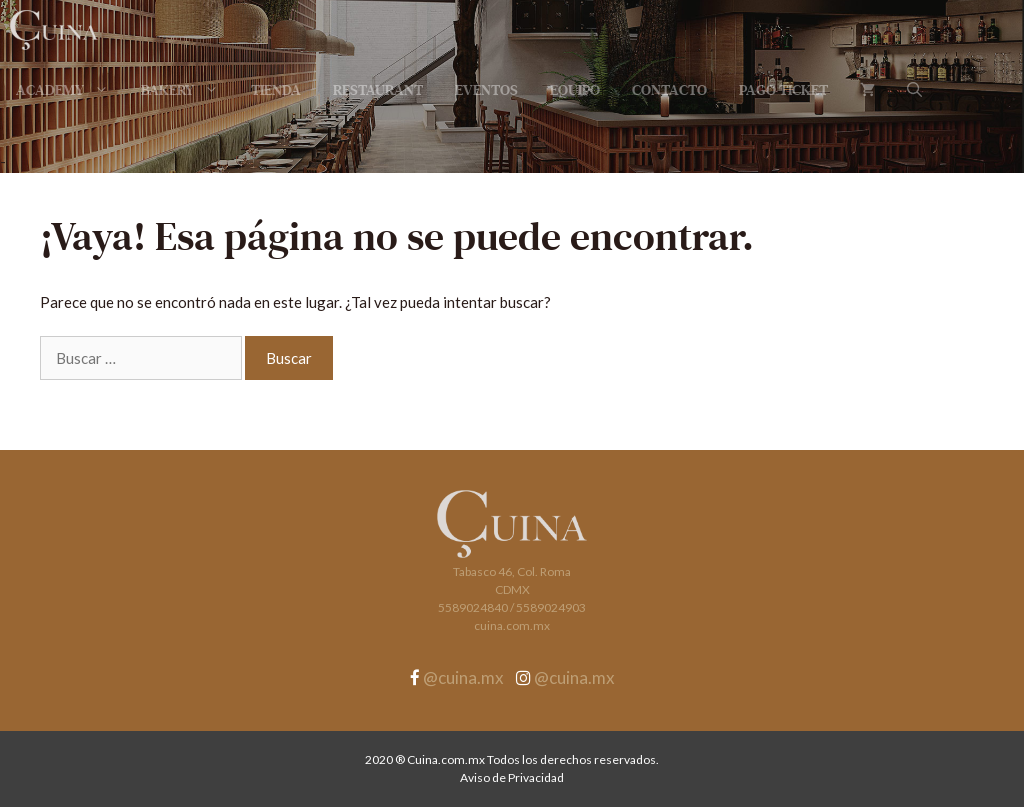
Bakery (188, 90)
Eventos (486, 90)
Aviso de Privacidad (512, 777)
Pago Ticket (783, 90)
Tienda (276, 90)
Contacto (669, 90)
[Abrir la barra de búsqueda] (914, 90)
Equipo (575, 90)
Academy (70, 90)
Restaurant (378, 90)
